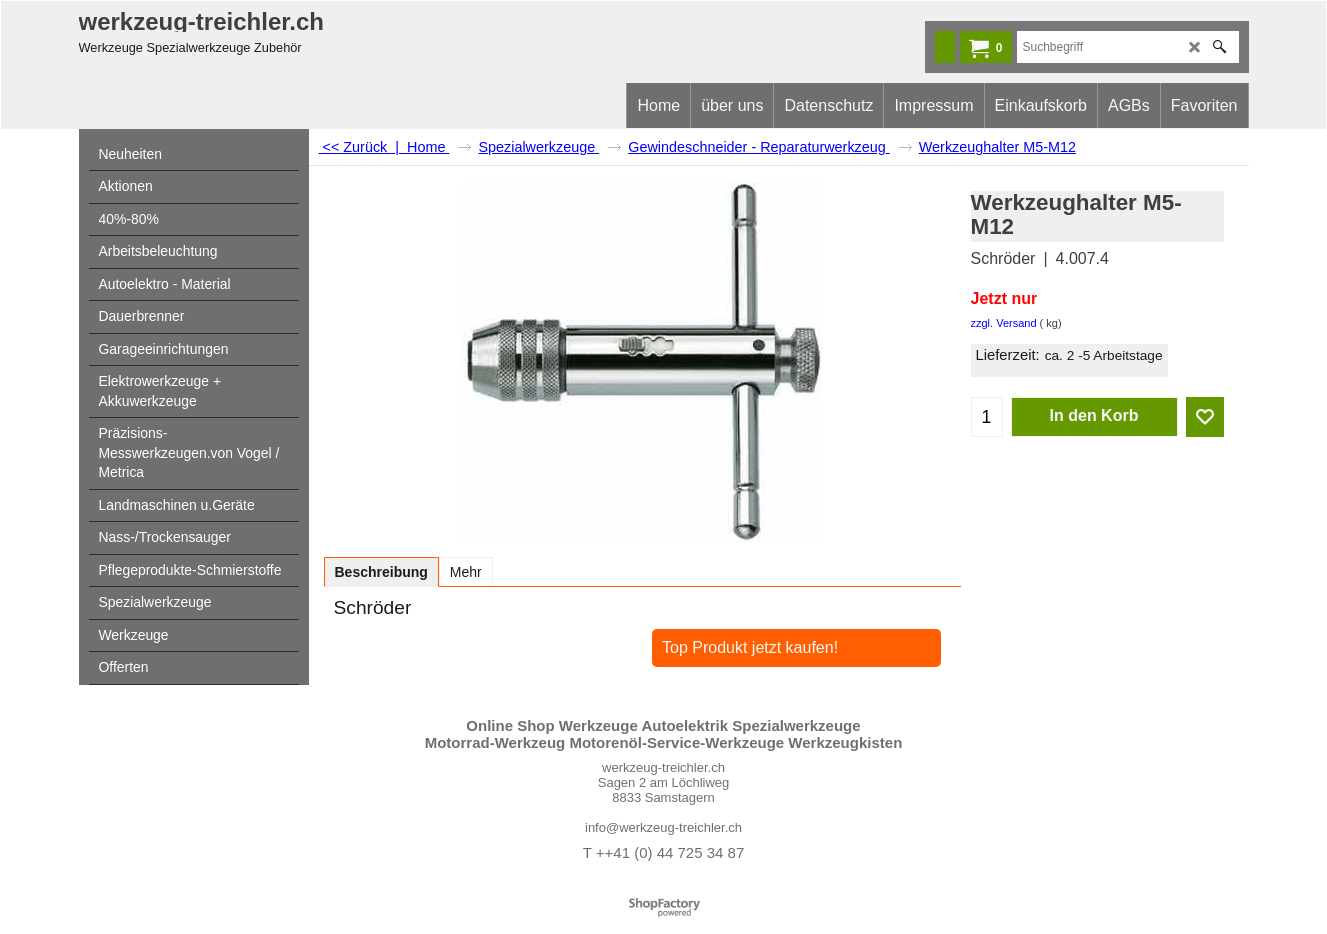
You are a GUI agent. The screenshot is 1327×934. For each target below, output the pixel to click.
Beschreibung (381, 572)
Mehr (466, 572)
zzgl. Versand (1004, 323)
